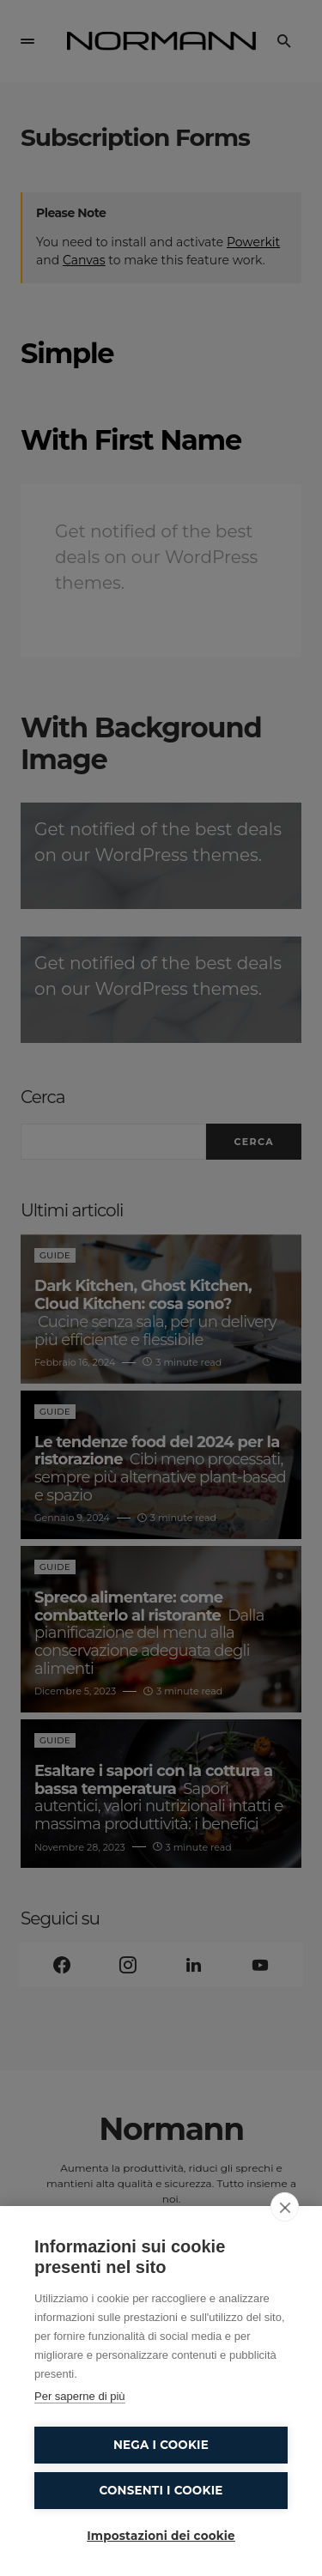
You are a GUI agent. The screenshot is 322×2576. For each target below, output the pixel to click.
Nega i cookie (161, 2445)
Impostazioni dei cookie (161, 2536)
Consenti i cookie (160, 2490)
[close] (284, 2206)
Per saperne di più (79, 2396)
